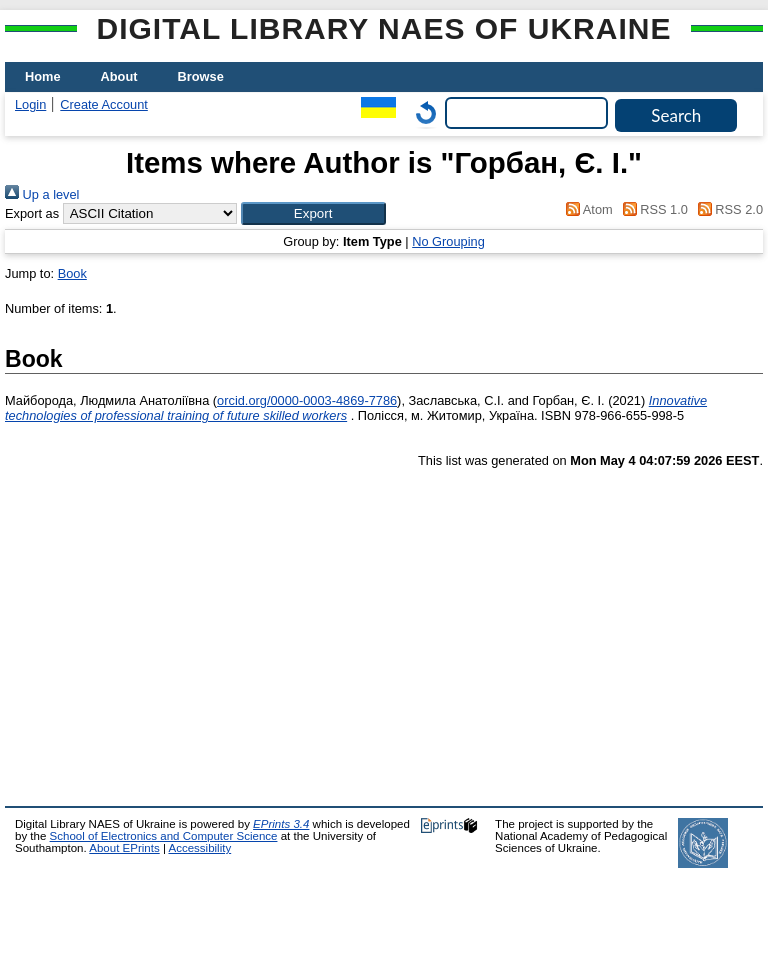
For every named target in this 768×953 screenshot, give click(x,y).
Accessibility (199, 848)
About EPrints (124, 848)
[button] (313, 213)
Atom (586, 209)
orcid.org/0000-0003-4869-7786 (307, 400)
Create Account (104, 104)
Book (72, 273)
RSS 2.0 (727, 209)
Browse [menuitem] (201, 76)
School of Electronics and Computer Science (164, 836)
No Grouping (448, 241)
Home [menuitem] (43, 76)
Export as (32, 213)
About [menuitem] (119, 76)
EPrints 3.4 (281, 824)
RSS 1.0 (652, 209)
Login (30, 104)
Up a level (42, 194)
